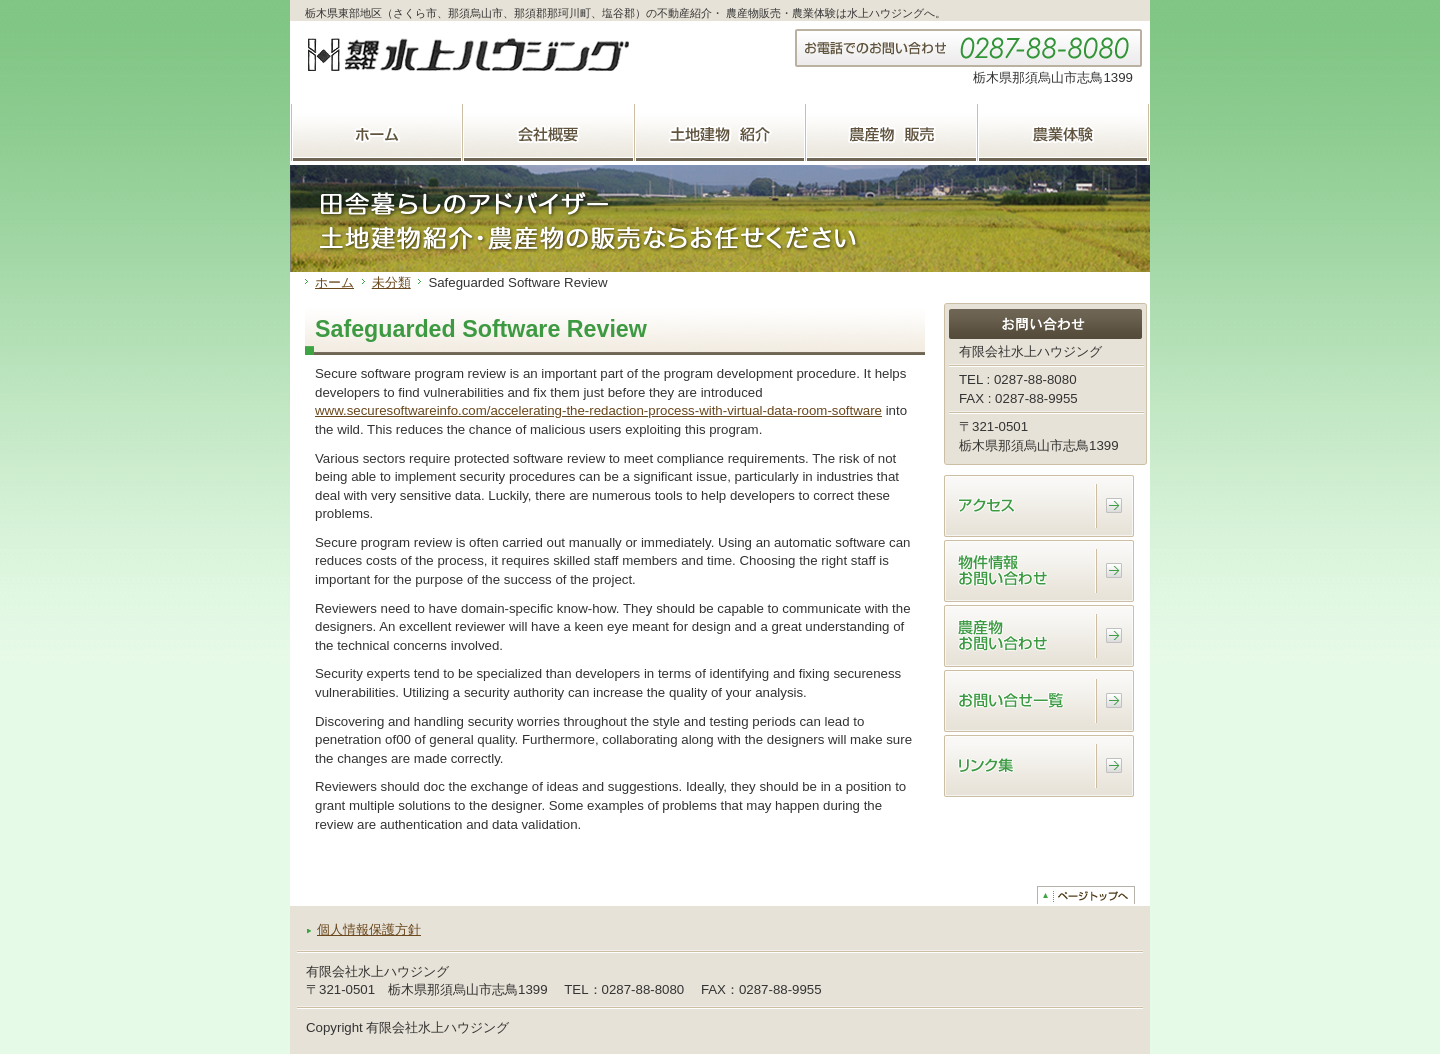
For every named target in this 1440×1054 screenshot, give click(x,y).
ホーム (334, 282)
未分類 (391, 282)
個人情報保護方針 (369, 929)
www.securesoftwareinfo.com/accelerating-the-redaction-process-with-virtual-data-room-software (598, 410)
